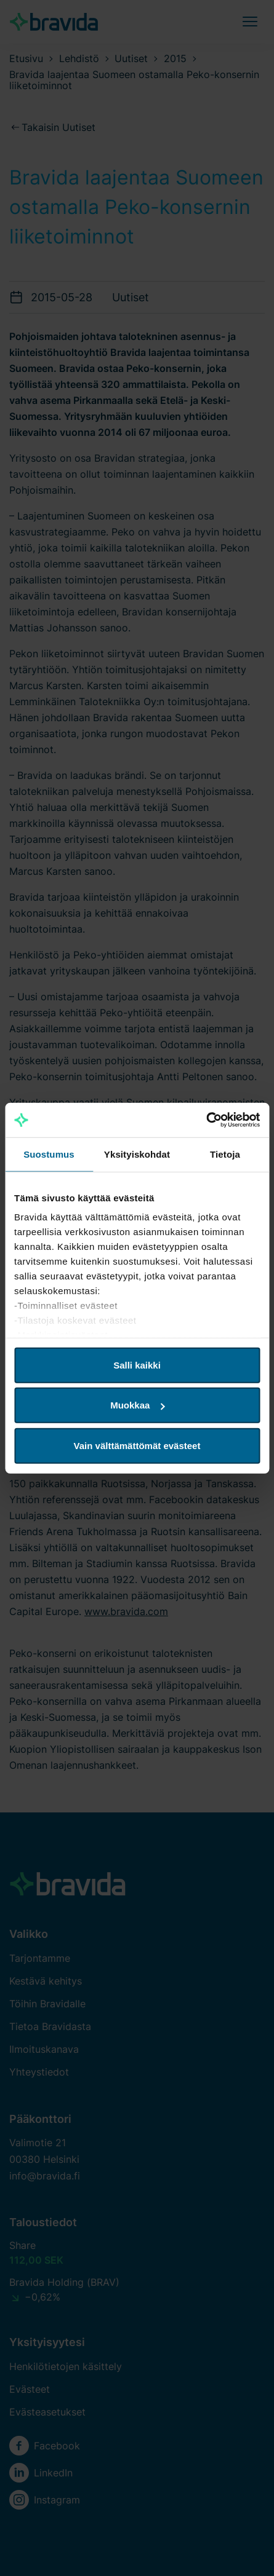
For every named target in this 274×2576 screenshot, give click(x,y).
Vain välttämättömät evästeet (137, 1445)
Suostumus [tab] (49, 1153)
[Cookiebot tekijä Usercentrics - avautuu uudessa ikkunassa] (206, 1120)
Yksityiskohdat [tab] (137, 1153)
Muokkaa (137, 1405)
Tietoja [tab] (225, 1153)
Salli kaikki (137, 1364)
